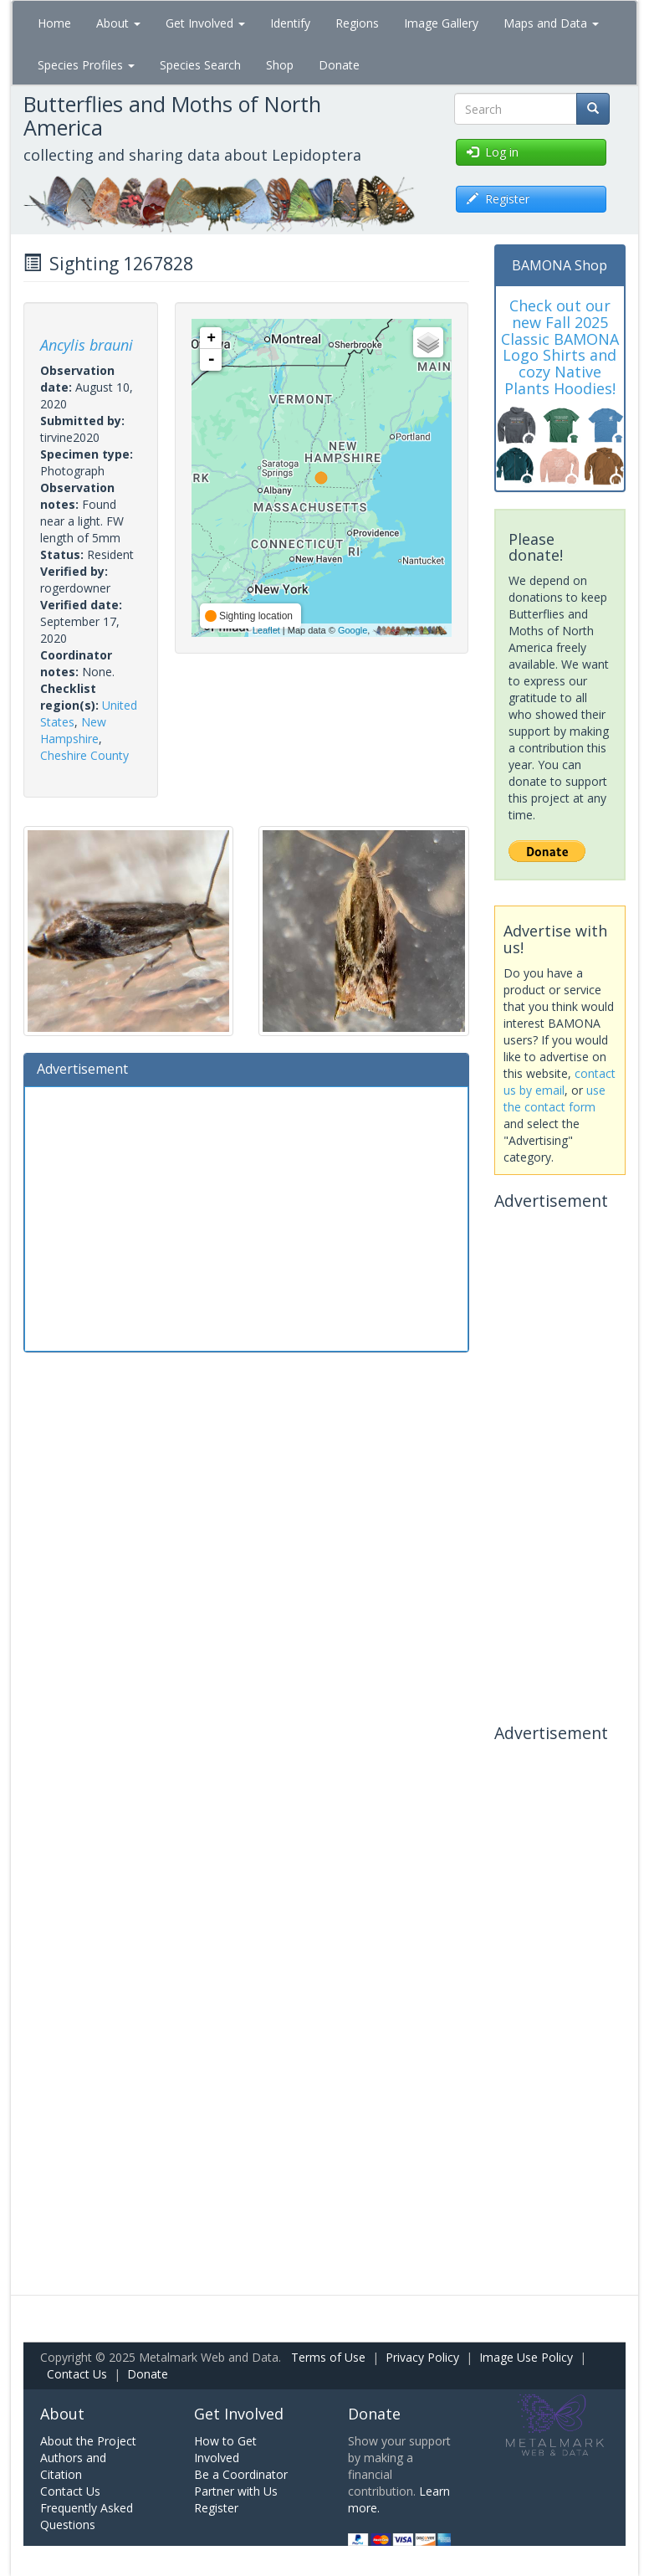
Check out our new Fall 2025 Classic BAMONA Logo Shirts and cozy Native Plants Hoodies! (560, 346)
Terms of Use (328, 2357)
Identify (290, 23)
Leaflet (266, 630)
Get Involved (205, 23)
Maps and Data (551, 23)
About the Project (88, 2441)
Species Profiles (86, 65)
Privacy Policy (422, 2357)
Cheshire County (84, 755)
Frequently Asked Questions (86, 2516)
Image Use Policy (526, 2357)
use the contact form (554, 1098)
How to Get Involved (225, 2449)
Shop (280, 65)
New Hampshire (73, 730)
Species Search (200, 65)
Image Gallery (441, 23)
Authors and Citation (73, 2466)
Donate (339, 65)
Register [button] (498, 199)
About (118, 23)
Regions (357, 23)
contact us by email (559, 1081)
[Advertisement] (246, 1217)
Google (352, 630)
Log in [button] (493, 152)
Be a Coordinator (241, 2474)
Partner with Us (236, 2491)
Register (216, 2508)
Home (54, 23)
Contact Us (77, 2374)
